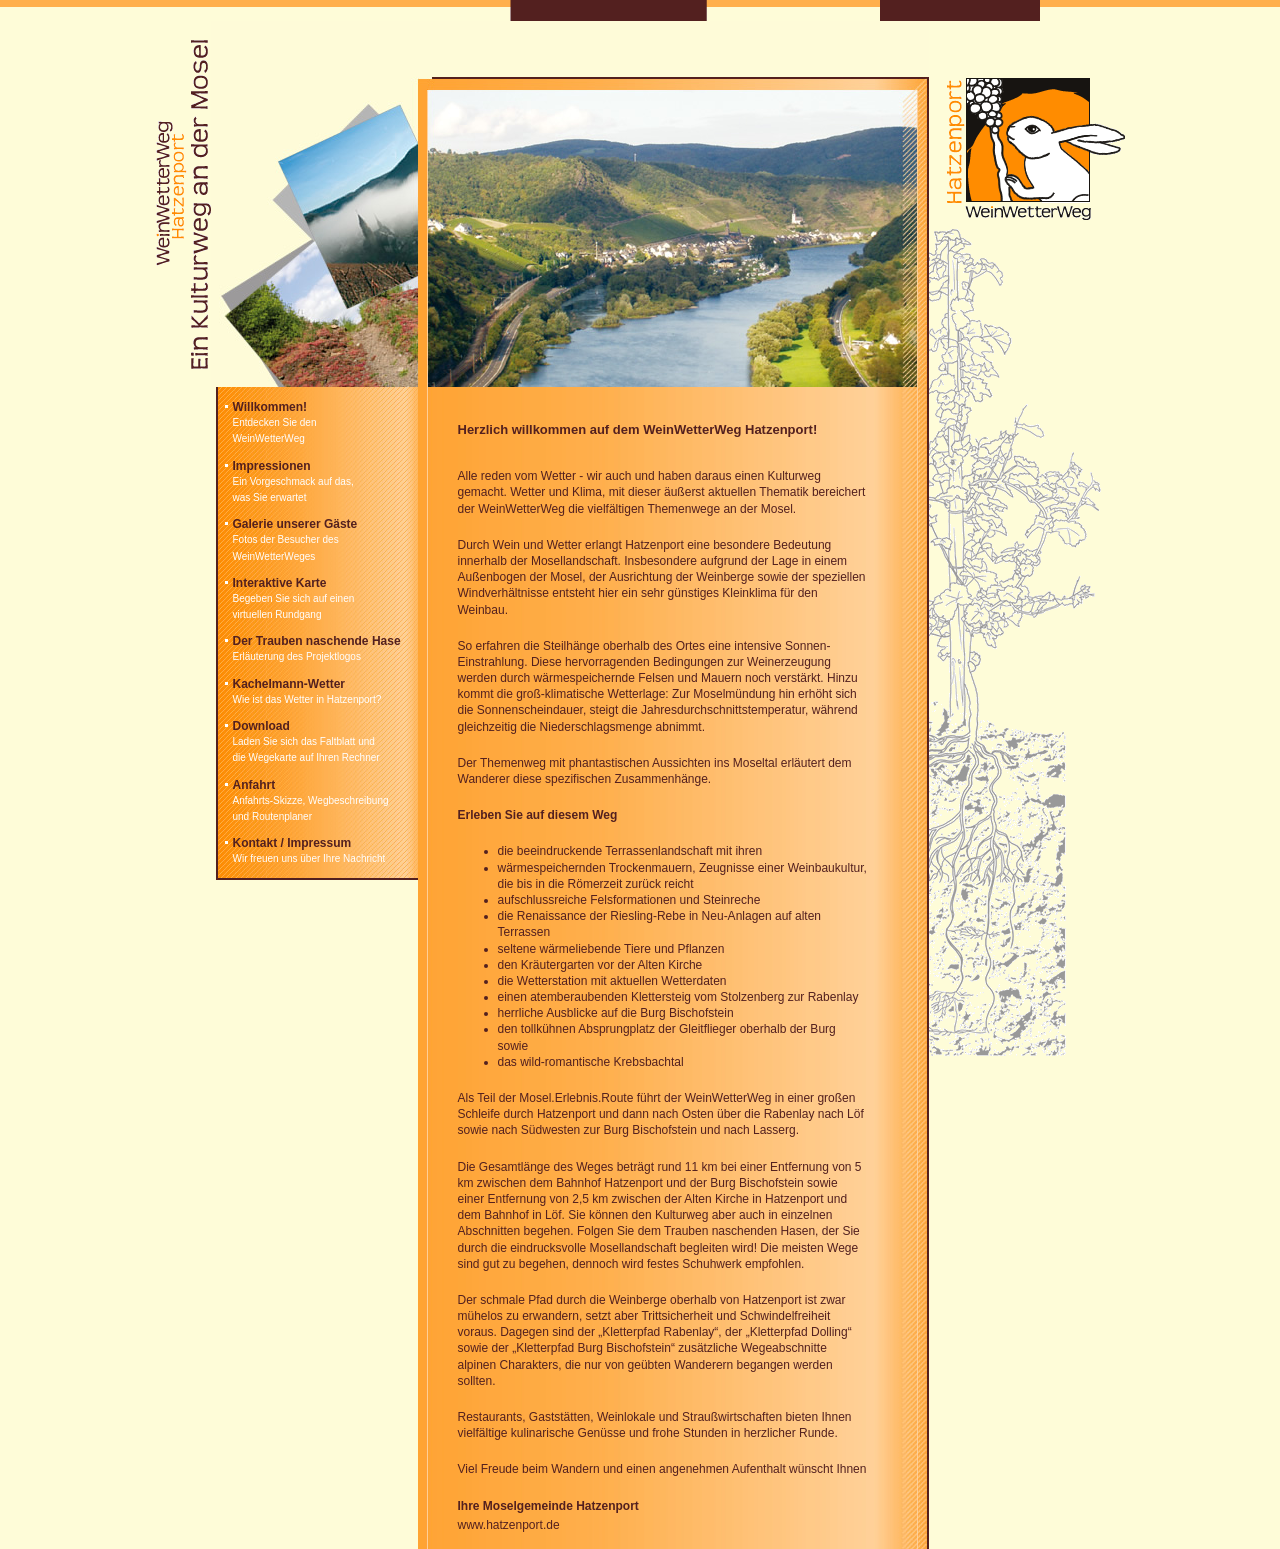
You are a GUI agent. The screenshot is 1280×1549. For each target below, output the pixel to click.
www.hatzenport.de (509, 1525)
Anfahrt (254, 785)
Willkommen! (270, 407)
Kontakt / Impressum (292, 843)
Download (261, 726)
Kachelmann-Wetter (289, 684)
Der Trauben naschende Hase (317, 641)
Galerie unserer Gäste (295, 524)
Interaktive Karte (280, 583)
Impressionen (272, 466)
